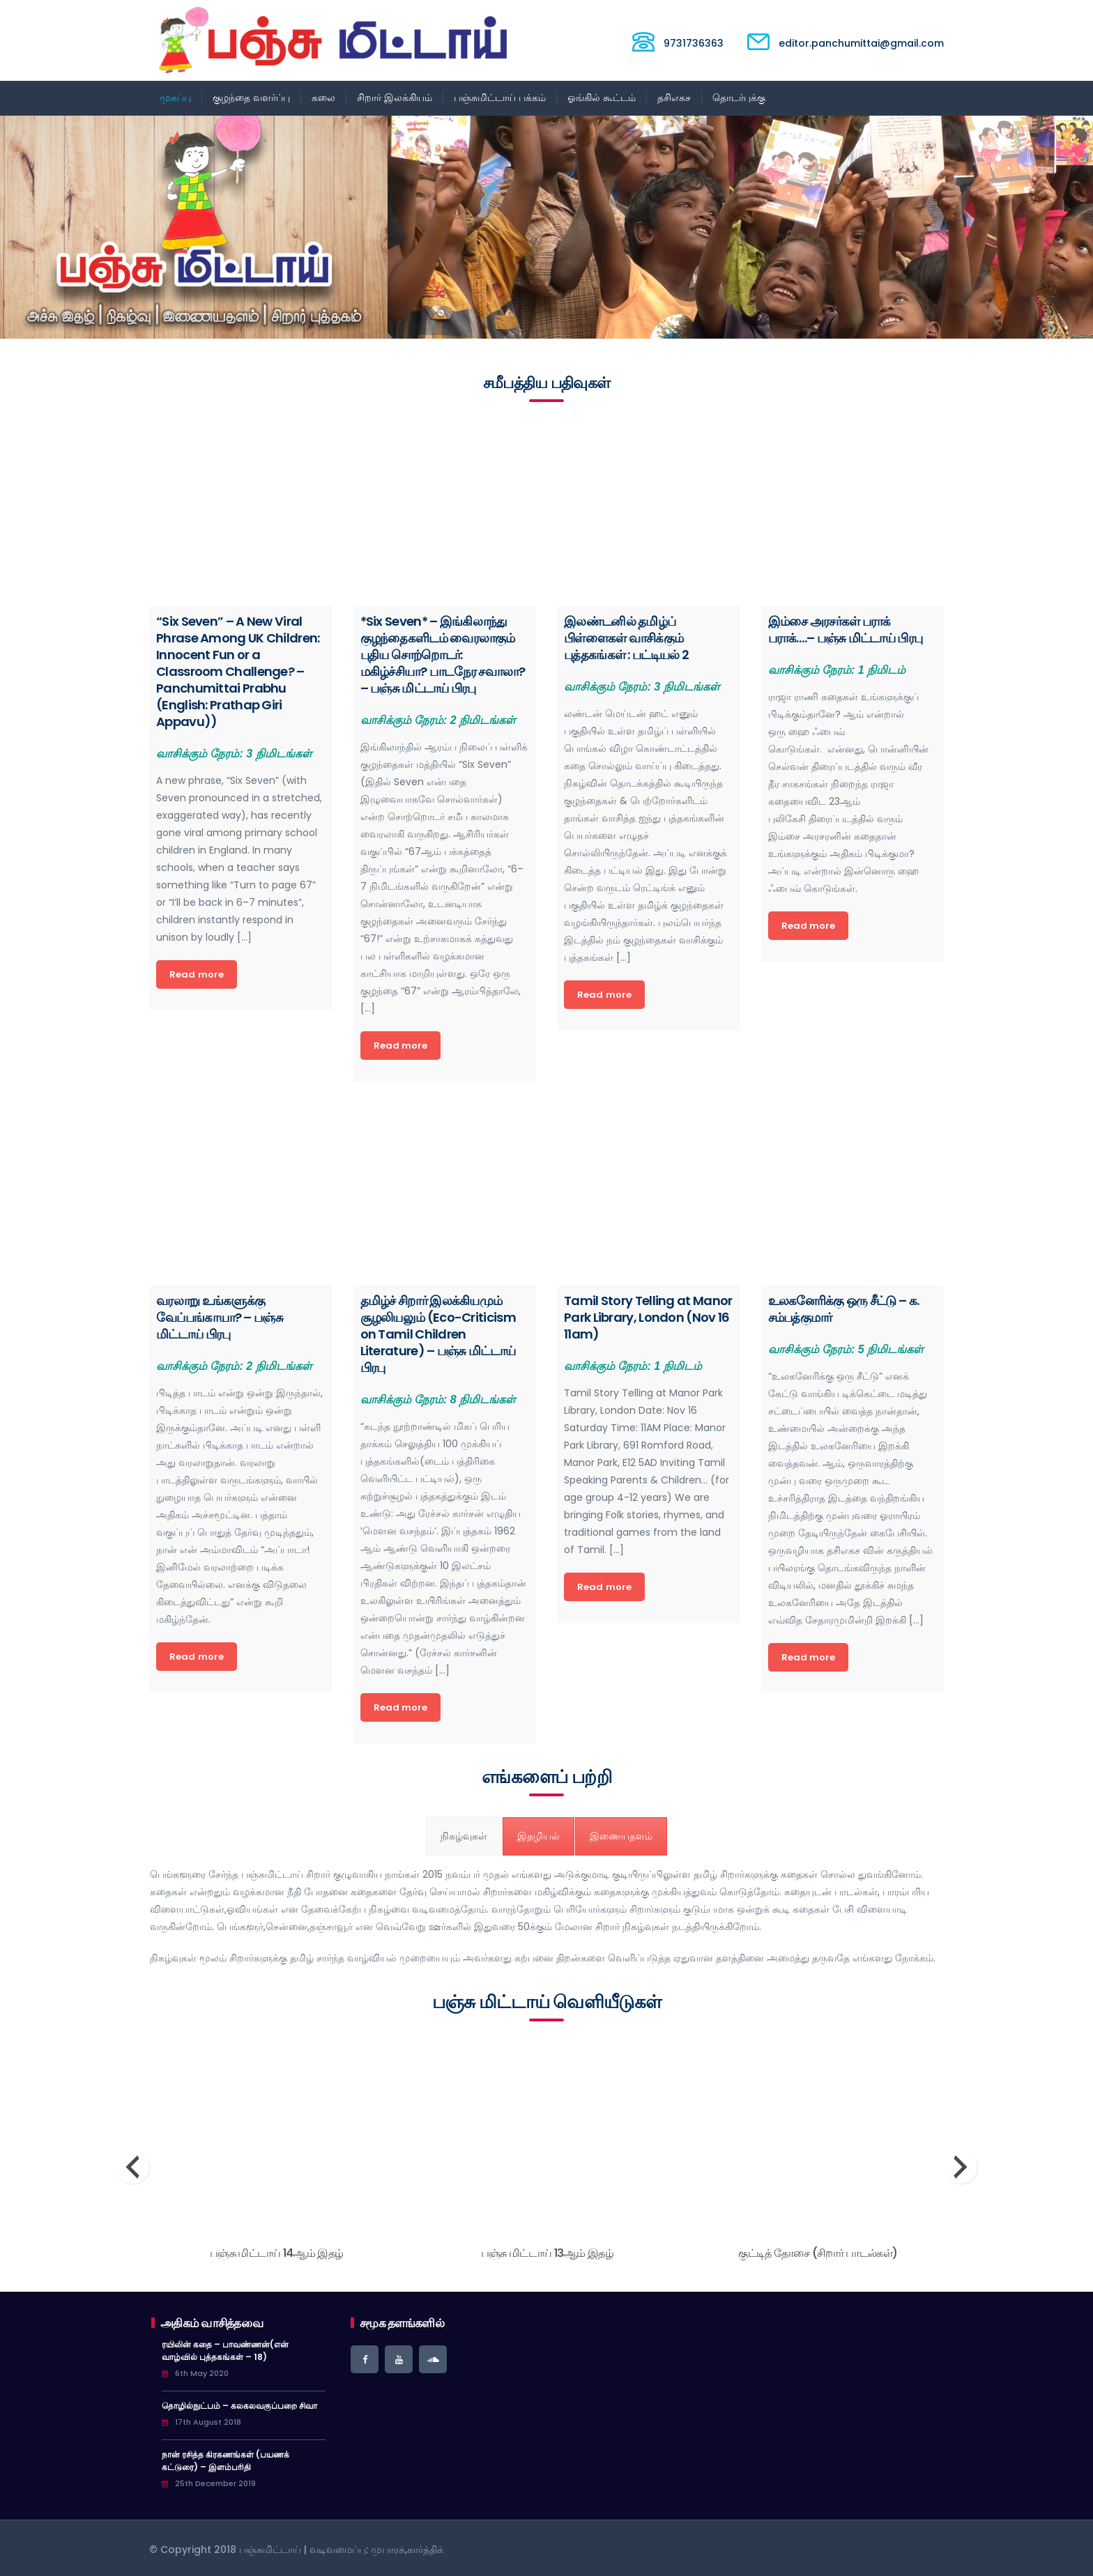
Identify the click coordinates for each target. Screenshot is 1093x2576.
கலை (323, 97)
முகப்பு (175, 97)
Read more (196, 974)
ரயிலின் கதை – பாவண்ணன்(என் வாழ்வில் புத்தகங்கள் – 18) (225, 2350)
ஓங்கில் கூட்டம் (601, 97)
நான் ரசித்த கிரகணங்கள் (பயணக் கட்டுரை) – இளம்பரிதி (225, 2460)
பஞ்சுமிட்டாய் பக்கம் (500, 97)
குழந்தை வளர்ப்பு (251, 97)
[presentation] (132, 2167)
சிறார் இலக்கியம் (394, 97)
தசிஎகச (674, 97)
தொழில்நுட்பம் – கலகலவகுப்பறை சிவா (239, 2406)
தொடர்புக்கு (738, 97)
